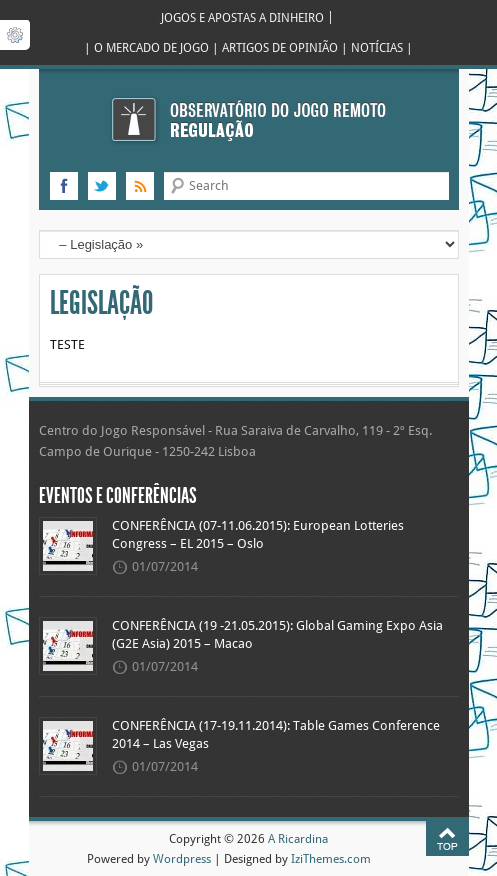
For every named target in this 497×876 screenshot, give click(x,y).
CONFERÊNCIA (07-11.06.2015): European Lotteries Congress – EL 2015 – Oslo (258, 535)
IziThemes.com (331, 858)
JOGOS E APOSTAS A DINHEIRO (242, 17)
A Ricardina (298, 838)
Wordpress (182, 858)
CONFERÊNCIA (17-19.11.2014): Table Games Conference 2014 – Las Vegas (276, 735)
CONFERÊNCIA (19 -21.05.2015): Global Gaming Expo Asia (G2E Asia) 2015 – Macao (277, 635)
